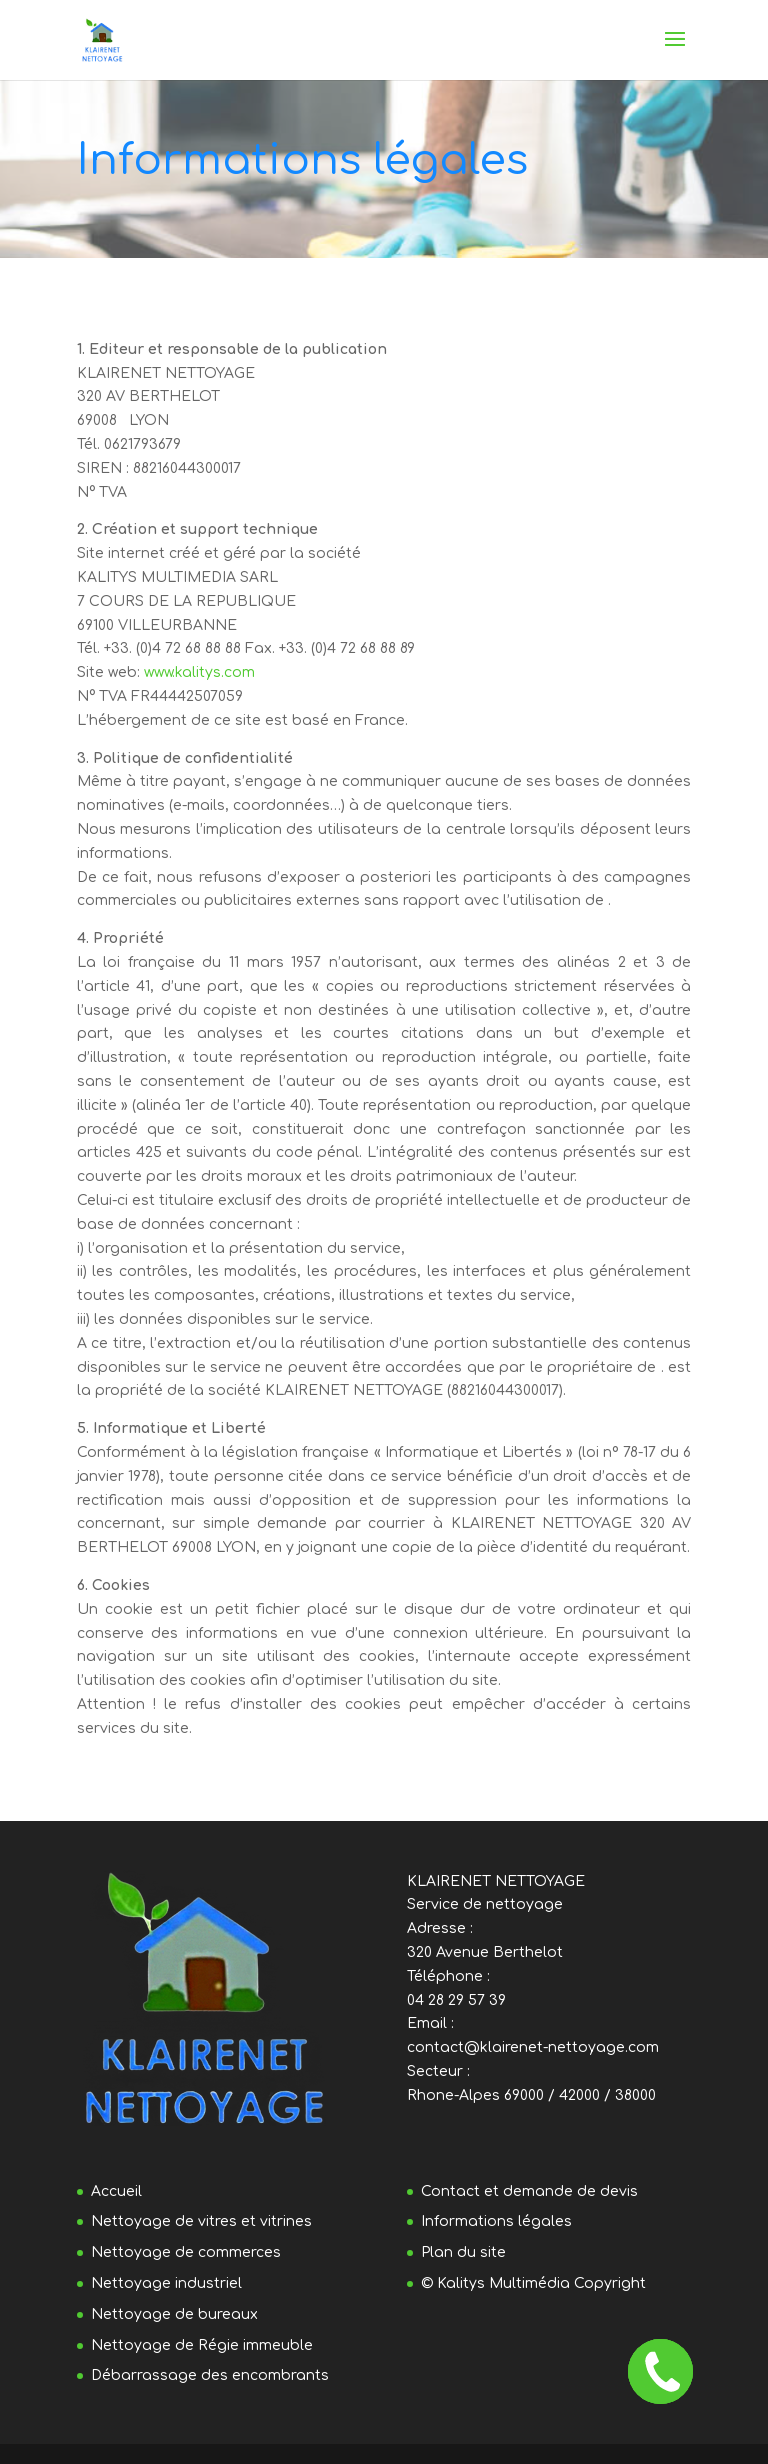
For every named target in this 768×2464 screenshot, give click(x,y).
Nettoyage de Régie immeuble (202, 2345)
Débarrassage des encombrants (210, 2375)
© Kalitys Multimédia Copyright (533, 2283)
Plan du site (463, 2252)
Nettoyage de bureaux (174, 2314)
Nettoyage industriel (166, 2283)
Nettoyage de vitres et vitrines (201, 2221)
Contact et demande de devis (529, 2191)
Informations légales (496, 2221)
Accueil (116, 2191)
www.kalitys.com (199, 672)
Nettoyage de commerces (186, 2252)
